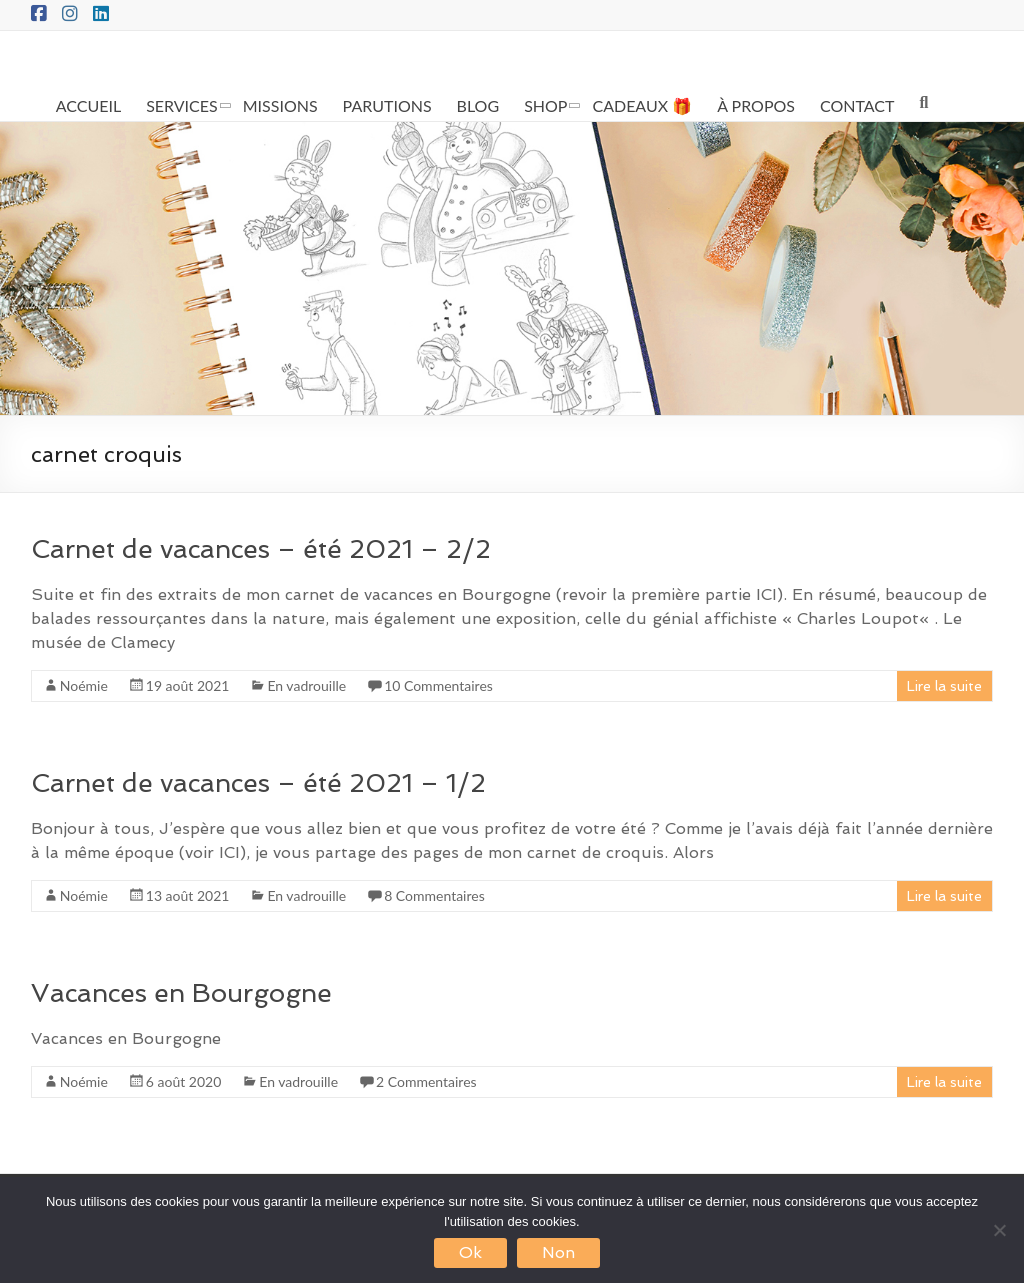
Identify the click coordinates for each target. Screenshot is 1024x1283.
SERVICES (182, 105)
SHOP (545, 105)
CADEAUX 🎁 (642, 105)
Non (558, 1252)
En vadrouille (306, 685)
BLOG (478, 105)
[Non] (999, 1230)
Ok (470, 1252)
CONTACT (857, 105)
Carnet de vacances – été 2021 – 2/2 (261, 549)
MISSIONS (280, 105)
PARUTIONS (387, 105)
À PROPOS (756, 105)
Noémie (84, 685)
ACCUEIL (88, 105)
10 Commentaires (438, 685)
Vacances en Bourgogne (181, 993)
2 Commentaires (426, 1081)
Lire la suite (944, 686)
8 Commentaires (434, 895)
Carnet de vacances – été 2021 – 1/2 (258, 783)
